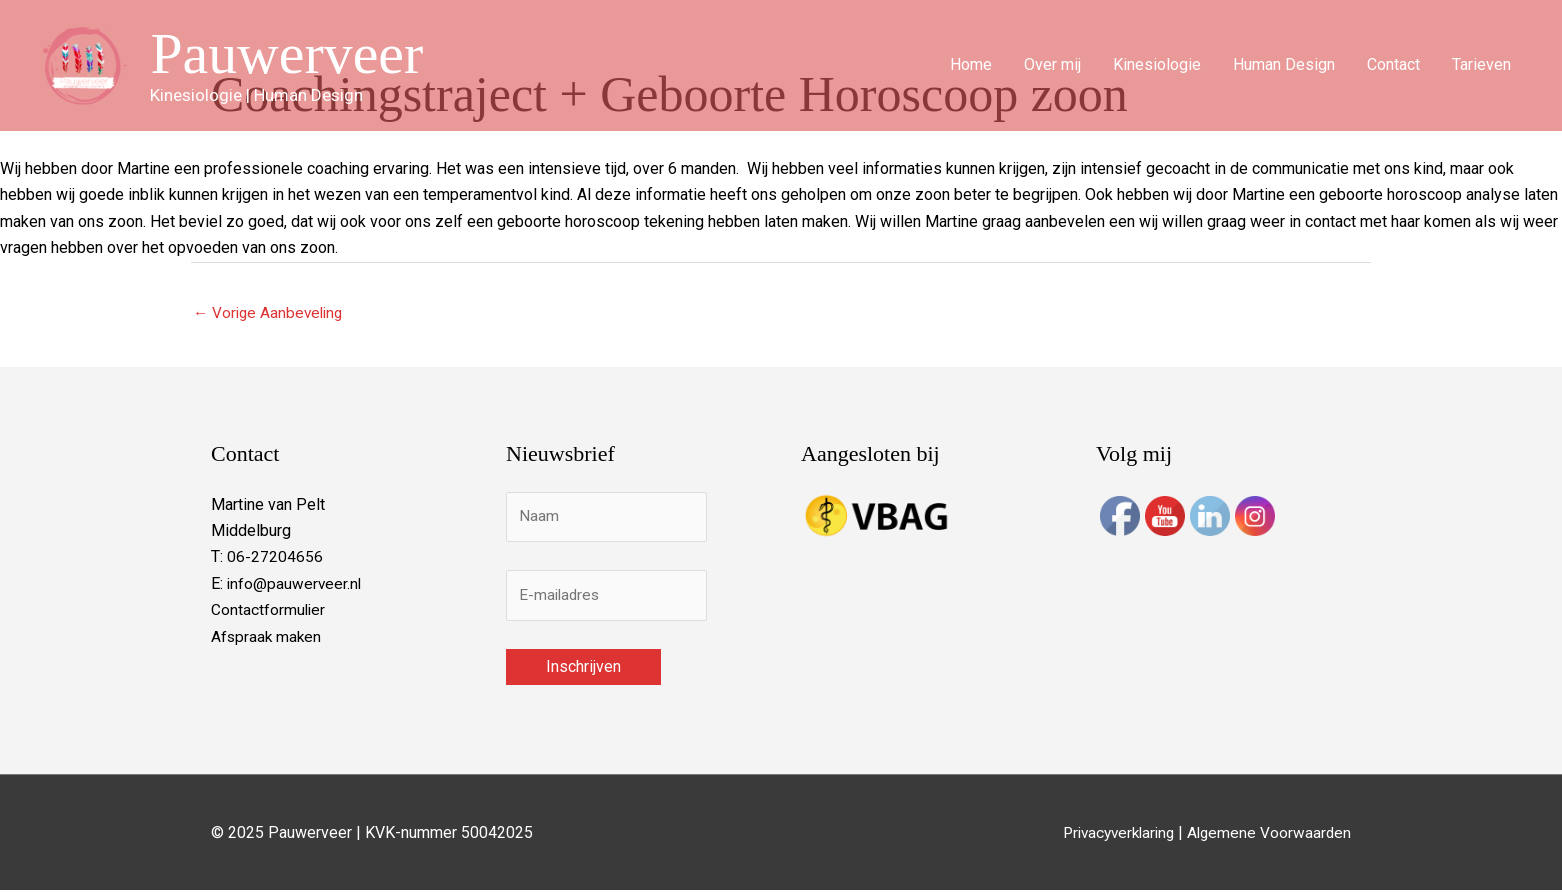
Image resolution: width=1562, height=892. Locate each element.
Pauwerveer (292, 53)
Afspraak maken (267, 637)
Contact (1393, 65)
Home (971, 65)
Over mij (1052, 65)
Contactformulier (269, 610)
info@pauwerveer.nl (295, 584)
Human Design (1284, 65)
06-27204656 (275, 558)
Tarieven (1481, 65)
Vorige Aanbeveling (271, 313)
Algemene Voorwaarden (1267, 833)
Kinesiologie (1157, 65)
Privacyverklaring (1111, 833)
